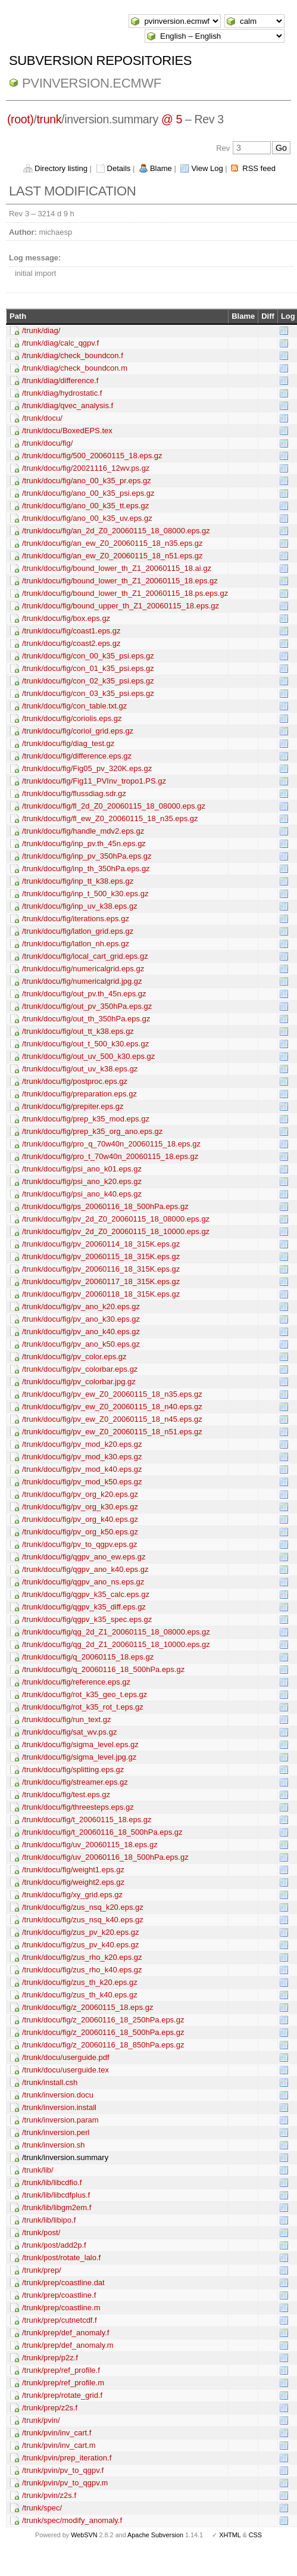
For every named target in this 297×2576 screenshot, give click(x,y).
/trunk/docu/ (42, 418)
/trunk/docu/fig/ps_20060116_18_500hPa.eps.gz (105, 1206)
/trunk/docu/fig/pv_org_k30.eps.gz (80, 1506)
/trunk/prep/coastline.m (61, 2307)
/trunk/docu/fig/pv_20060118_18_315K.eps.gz (101, 1293)
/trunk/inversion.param (60, 2119)
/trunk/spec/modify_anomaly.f (72, 2520)
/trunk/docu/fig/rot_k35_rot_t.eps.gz (82, 1706)
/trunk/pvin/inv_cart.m (59, 2445)
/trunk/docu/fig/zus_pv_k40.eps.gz (80, 1944)
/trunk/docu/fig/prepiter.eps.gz (73, 1106)
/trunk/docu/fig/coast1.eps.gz (71, 630)
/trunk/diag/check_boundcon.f (72, 355)
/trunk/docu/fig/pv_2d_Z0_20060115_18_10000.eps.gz (116, 1231)
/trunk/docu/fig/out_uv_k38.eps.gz (79, 1068)
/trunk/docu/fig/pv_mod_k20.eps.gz (82, 1444)
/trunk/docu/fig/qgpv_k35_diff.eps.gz (84, 1606)
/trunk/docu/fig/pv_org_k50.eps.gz (80, 1531)
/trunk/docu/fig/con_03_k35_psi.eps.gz (88, 693)
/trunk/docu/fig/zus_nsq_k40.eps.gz (82, 1919)
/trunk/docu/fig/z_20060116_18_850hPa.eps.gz (103, 2044)
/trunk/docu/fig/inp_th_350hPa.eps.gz (86, 868)
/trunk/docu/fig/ (47, 443)
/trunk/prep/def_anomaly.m (68, 2345)
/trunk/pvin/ (41, 2420)
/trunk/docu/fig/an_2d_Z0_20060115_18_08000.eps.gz (116, 530)
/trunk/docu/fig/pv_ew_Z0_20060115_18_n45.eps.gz (112, 1419)
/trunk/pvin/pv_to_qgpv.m (65, 2482)
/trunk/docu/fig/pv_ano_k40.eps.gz (81, 1331)
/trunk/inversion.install (59, 2107)
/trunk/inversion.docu (57, 2094)
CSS (255, 2534)
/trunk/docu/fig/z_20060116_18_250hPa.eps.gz (103, 2019)
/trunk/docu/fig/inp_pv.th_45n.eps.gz (84, 843)
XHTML (229, 2534)
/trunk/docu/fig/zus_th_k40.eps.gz (79, 1994)
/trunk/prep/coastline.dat (63, 2282)
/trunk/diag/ (41, 330)
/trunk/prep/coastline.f (59, 2295)
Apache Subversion (155, 2534)
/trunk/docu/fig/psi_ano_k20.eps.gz (82, 1181)
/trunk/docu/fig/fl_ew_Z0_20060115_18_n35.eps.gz (110, 818)
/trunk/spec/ (42, 2507)
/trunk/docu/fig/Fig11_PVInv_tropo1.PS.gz (94, 780)
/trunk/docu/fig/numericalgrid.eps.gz (83, 968)
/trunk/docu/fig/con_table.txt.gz (74, 705)
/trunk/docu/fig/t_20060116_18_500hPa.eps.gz (102, 1832)
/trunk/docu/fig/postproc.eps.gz (74, 1081)
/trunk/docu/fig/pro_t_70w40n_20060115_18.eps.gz (110, 1156)
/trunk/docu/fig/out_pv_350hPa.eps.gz (87, 1006)
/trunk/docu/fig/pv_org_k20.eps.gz (80, 1494)
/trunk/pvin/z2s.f (49, 2495)
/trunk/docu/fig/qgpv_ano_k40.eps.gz (85, 1569)
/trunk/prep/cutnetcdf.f (59, 2320)
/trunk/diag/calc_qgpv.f (60, 342)
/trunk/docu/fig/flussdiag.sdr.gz (74, 793)
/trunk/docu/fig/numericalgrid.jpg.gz (82, 981)
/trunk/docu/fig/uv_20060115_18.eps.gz (90, 1844)
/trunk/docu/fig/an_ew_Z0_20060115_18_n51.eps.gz (112, 555)
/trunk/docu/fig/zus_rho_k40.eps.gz (82, 1969)
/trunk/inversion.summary (65, 2157)
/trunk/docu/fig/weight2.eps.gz (73, 1882)
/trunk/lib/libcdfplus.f (56, 2194)
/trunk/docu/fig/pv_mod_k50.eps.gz (82, 1481)
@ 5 (171, 119)
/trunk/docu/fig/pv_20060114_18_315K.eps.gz (101, 1243)
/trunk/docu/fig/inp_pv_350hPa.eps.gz (87, 856)
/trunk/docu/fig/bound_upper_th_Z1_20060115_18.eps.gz (120, 605)
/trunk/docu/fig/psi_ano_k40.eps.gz (82, 1193)
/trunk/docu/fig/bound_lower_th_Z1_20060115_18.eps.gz (120, 580)
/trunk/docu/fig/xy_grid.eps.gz (72, 1894)
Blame (161, 168)
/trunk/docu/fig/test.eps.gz (66, 1794)
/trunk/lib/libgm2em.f (56, 2207)
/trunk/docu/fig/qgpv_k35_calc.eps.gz (85, 1594)
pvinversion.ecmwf (91, 83)
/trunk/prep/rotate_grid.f (62, 2395)
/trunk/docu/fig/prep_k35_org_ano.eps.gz (92, 1131)
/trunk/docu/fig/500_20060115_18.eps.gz (92, 455)
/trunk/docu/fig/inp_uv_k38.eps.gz (79, 906)
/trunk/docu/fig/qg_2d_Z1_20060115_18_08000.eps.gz (116, 1631)
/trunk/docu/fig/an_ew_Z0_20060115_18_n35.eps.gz (112, 543)
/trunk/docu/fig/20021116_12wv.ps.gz (85, 468)
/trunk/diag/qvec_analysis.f (67, 405)
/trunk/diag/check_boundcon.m (74, 367)
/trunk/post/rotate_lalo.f (61, 2257)
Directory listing (61, 168)
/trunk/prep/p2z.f (50, 2357)
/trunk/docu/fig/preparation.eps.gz (79, 1093)
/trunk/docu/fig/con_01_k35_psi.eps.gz (88, 668)
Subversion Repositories (100, 60)
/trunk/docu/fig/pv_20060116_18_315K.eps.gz (101, 1268)
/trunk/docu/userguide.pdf (66, 2057)
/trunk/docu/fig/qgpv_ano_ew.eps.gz (83, 1556)
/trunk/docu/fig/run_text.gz (66, 1719)
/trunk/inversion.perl (55, 2132)
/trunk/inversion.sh (53, 2144)
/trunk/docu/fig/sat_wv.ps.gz (69, 1731)
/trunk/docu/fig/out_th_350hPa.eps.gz (86, 1018)
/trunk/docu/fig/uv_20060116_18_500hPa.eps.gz (105, 1857)
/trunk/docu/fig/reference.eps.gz (76, 1681)
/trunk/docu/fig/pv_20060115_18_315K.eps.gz (101, 1256)
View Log (207, 168)
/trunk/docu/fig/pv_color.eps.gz (74, 1356)
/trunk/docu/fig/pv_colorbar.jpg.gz (79, 1381)
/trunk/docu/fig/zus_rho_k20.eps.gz (82, 1957)
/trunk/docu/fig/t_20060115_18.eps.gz (87, 1819)
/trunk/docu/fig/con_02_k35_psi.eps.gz (88, 680)
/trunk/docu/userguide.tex (65, 2069)
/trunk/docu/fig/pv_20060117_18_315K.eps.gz (101, 1281)
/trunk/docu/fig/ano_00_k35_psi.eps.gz (88, 493)
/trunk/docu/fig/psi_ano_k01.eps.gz (82, 1168)
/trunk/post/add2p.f (54, 2245)
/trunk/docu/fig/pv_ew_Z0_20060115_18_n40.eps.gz (112, 1406)
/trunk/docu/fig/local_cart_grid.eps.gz (85, 956)
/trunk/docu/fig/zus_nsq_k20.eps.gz (82, 1907)
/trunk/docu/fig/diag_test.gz (68, 743)
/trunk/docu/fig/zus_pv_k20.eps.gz (80, 1932)
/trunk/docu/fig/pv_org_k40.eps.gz (80, 1519)
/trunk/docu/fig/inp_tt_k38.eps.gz (77, 881)
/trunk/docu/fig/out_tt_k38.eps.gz (78, 1031)
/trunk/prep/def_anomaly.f (65, 2332)
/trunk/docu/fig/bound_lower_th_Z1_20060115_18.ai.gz (116, 568)
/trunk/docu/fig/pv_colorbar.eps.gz (79, 1369)
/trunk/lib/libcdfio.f (52, 2182)
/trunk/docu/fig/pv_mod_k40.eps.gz (82, 1469)
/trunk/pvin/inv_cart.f (56, 2432)
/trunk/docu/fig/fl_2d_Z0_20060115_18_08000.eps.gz (113, 805)
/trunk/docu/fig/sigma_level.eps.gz (80, 1744)
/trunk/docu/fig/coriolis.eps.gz (72, 718)
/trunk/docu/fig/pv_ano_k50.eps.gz (81, 1344)
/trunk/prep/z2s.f (49, 2407)
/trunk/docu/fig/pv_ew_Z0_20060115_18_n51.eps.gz (112, 1431)
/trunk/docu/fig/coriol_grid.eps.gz (77, 730)
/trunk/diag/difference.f (60, 380)
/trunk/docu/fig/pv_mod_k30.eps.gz (82, 1456)
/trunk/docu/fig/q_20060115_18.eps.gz (88, 1656)
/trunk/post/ (41, 2232)
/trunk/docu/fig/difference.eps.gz (77, 755)
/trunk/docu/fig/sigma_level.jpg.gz (79, 1756)
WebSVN (84, 2534)
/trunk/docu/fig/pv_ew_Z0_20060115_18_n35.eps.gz (112, 1394)
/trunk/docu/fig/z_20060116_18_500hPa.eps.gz (103, 2032)
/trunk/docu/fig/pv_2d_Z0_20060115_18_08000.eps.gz (116, 1218)
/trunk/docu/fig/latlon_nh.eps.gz (75, 943)
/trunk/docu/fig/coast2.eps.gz (71, 643)
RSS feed (259, 168)
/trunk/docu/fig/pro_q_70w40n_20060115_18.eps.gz (111, 1143)
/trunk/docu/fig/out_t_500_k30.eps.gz (85, 1043)
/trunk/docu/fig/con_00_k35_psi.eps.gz (88, 655)
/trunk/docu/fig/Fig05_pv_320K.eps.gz (87, 768)
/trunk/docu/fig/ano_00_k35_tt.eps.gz (85, 505)
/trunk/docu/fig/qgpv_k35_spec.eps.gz (87, 1619)
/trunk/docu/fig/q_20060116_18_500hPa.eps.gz (103, 1669)
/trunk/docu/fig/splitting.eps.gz (73, 1769)
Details (119, 168)
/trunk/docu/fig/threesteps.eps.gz (78, 1807)
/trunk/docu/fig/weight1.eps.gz (73, 1869)
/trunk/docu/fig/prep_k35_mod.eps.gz (85, 1118)
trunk (48, 119)
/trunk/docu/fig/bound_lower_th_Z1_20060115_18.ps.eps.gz (125, 593)
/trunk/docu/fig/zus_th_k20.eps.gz (79, 1982)
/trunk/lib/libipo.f (49, 2219)
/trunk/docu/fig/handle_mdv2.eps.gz (83, 830)
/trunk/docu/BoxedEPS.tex (67, 430)
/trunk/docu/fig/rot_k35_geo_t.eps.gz (84, 1694)
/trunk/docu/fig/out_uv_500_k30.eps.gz (88, 1056)
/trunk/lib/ (38, 2169)
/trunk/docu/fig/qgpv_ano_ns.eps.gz (83, 1581)
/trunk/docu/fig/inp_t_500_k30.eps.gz (85, 893)
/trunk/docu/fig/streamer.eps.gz (75, 1782)
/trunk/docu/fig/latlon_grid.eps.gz (77, 931)
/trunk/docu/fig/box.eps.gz (66, 618)
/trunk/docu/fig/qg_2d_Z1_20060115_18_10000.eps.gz (116, 1644)
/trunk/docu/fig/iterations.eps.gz (75, 918)
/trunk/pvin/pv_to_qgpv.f (63, 2470)
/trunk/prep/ (41, 2270)
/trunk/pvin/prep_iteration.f (66, 2457)
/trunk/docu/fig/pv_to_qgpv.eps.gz (79, 1544)
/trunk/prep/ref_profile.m (63, 2382)
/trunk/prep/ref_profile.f (61, 2370)
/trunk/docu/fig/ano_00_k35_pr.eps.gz (86, 480)
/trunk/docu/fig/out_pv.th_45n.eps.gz (84, 993)
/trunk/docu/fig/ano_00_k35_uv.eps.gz (87, 518)
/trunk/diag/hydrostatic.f (62, 393)
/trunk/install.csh (49, 2082)
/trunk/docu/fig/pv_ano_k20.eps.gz (81, 1306)
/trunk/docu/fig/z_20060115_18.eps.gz (87, 2007)
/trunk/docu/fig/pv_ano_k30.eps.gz (81, 1319)
